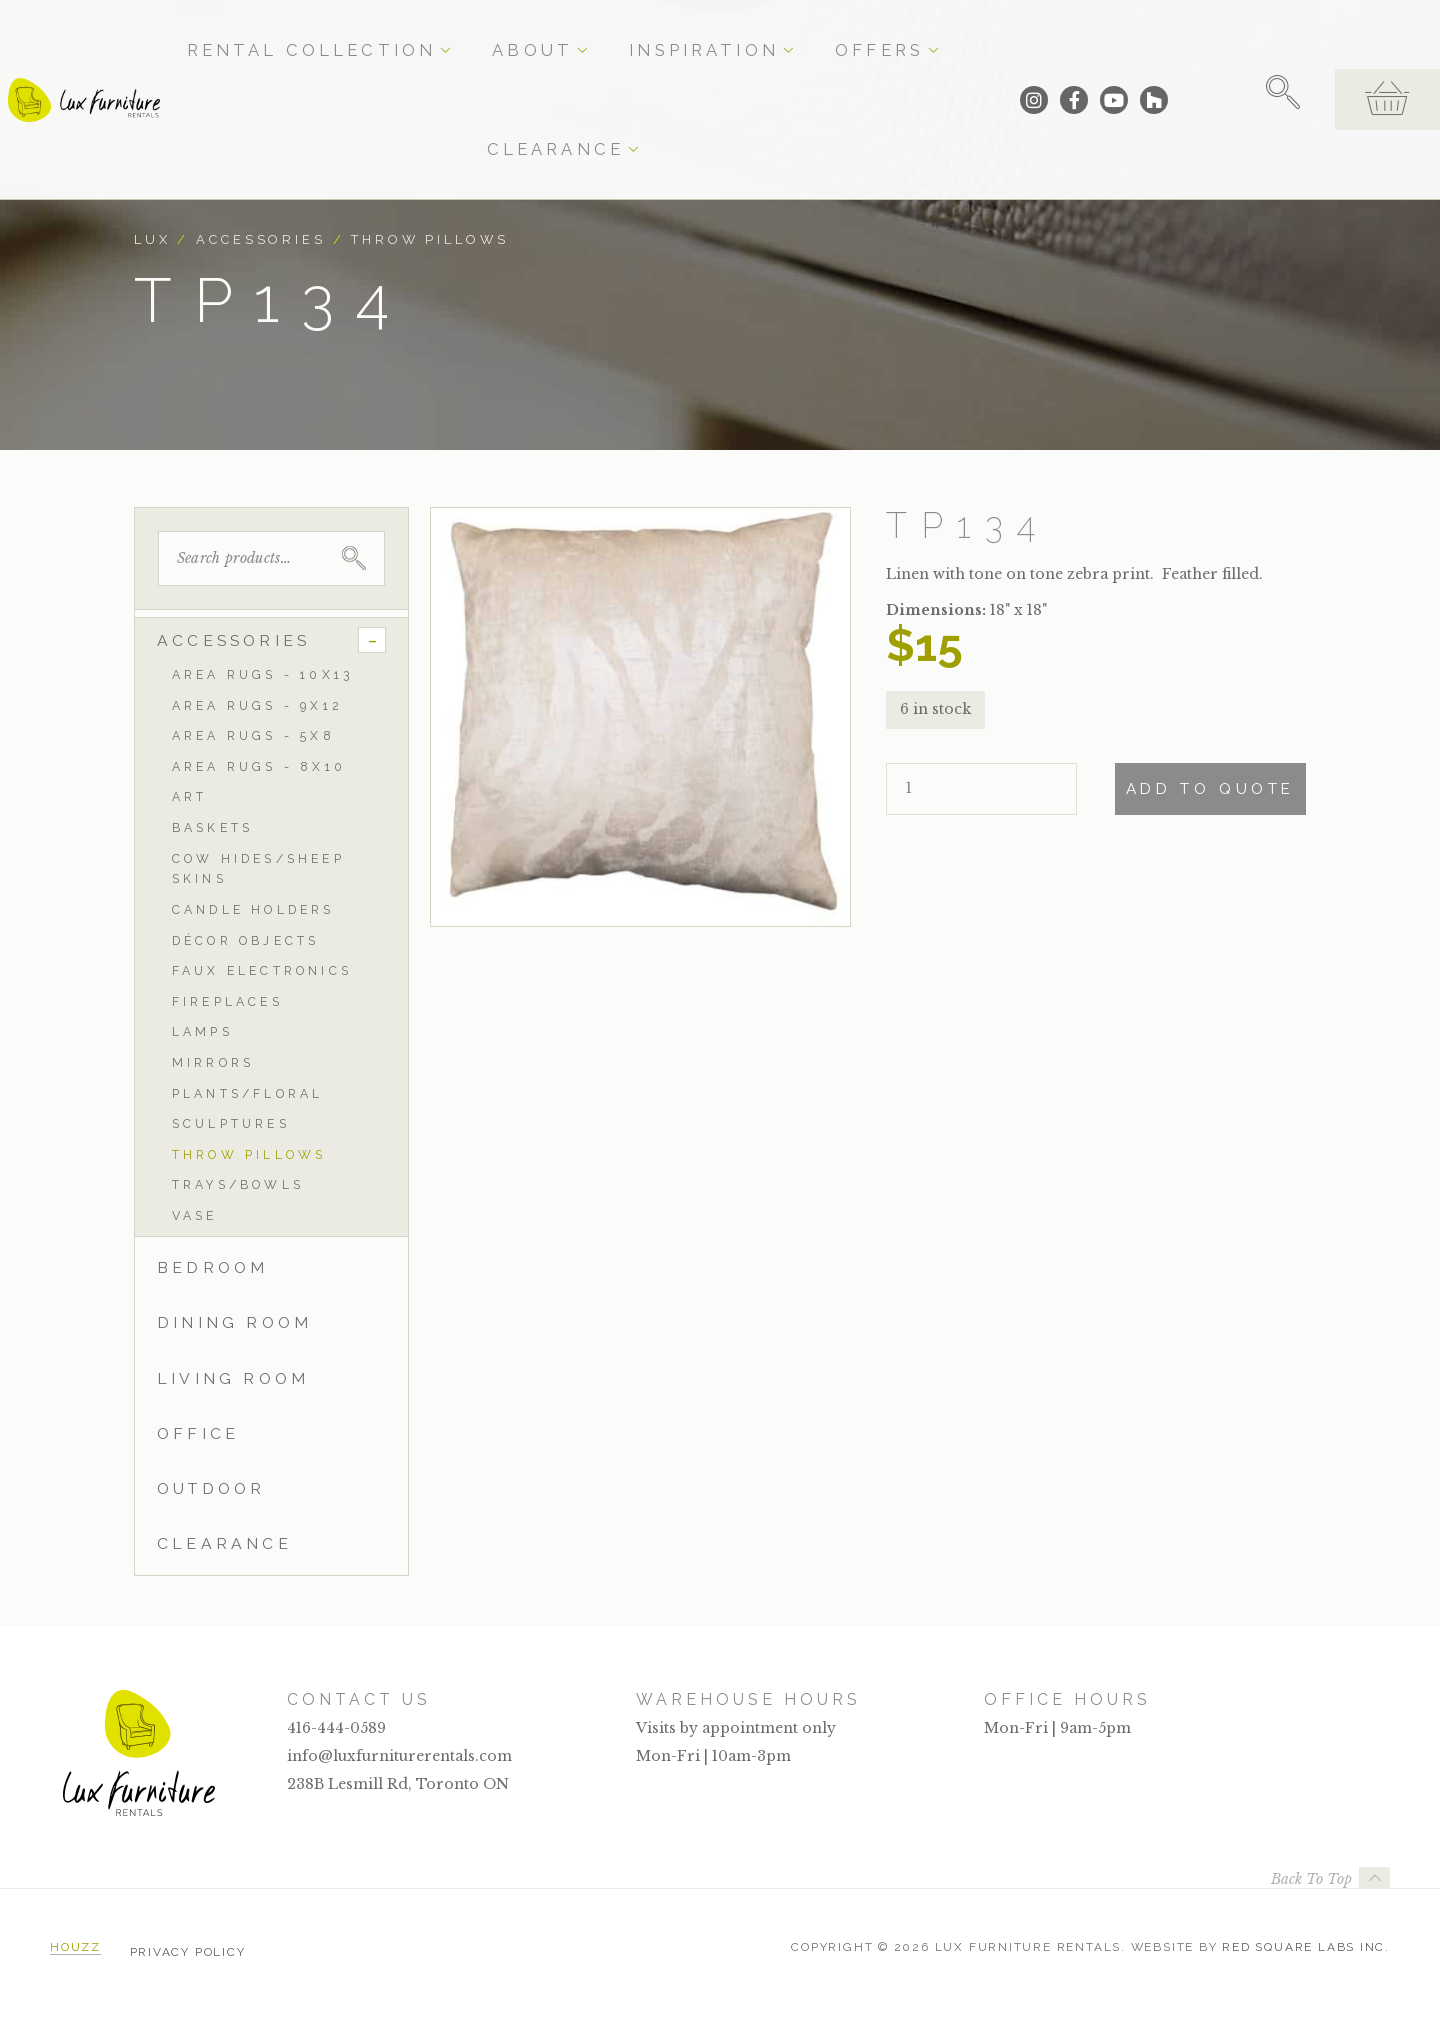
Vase (195, 1215)
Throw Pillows (429, 239)
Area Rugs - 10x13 (262, 674)
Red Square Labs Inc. (1306, 1947)
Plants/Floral (248, 1093)
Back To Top (1311, 1879)
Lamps (202, 1031)
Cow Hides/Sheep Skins (258, 869)
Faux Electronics (262, 970)
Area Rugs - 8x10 (259, 766)
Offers (793, 32)
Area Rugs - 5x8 (253, 735)
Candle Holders (253, 909)
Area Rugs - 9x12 (257, 705)
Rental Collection (440, 32)
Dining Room (234, 1322)
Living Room (233, 1378)
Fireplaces (227, 1001)
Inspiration (684, 32)
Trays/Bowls (238, 1184)
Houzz (75, 1947)
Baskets (212, 827)
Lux (152, 239)
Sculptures (231, 1123)
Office (198, 1433)
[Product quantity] (981, 789)
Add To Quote (1210, 789)
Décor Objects (246, 940)
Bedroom (212, 1267)
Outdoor (211, 1488)
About (577, 32)
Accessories (261, 239)
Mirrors (213, 1062)
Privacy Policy (188, 1947)
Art (190, 796)
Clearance (899, 32)
